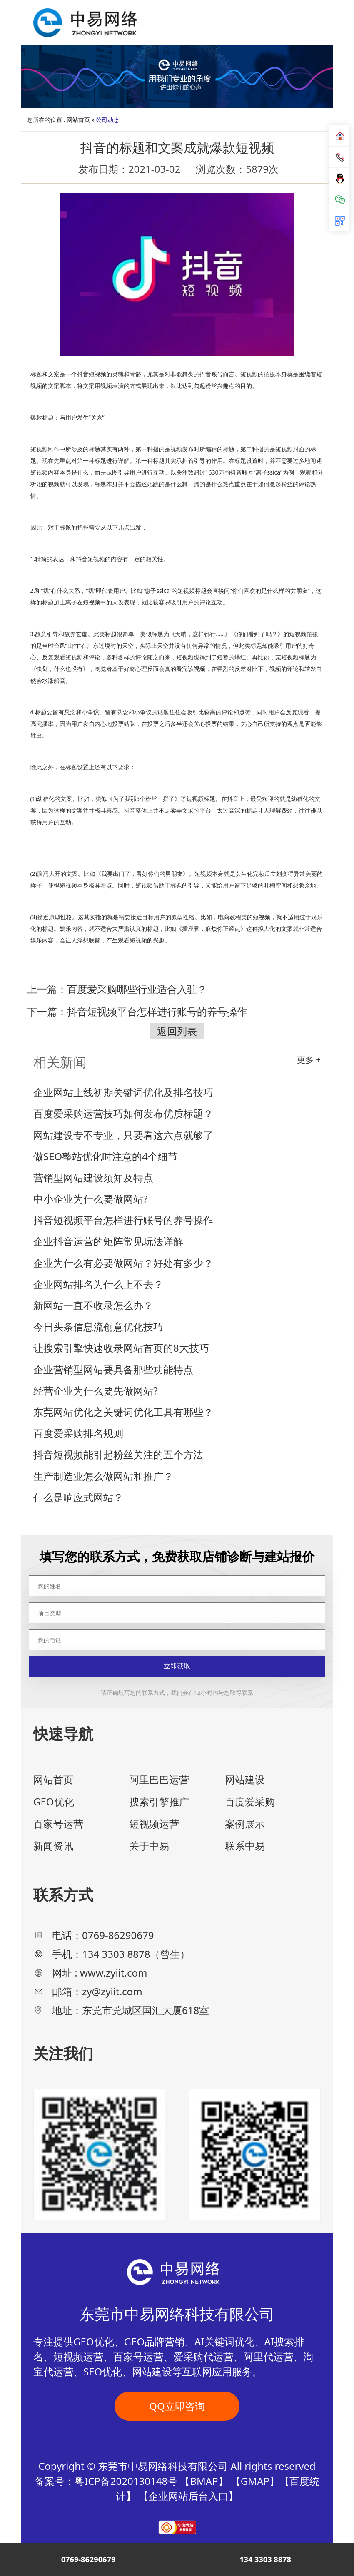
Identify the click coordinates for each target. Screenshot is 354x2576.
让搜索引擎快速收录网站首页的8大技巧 (121, 1348)
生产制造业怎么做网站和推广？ (103, 1476)
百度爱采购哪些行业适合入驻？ (137, 989)
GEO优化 (53, 1801)
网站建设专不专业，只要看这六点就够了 (123, 1135)
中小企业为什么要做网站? (90, 1199)
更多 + (309, 1060)
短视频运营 (154, 1823)
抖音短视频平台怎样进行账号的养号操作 (157, 1011)
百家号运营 (58, 1823)
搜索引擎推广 (159, 1801)
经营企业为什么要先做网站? (95, 1390)
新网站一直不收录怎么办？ (93, 1305)
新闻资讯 (53, 1845)
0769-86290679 (88, 2559)
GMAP (255, 2481)
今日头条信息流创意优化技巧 (98, 1326)
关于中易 (149, 1845)
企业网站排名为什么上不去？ (98, 1284)
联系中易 (245, 1845)
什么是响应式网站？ (78, 1497)
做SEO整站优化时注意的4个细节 (105, 1156)
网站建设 (245, 1779)
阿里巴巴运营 (159, 1779)
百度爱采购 (250, 1801)
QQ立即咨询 (177, 2406)
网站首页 (78, 120)
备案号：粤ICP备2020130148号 (106, 2481)
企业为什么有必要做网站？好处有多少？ (123, 1263)
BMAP (204, 2481)
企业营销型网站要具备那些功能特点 (113, 1369)
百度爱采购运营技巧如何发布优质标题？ (123, 1113)
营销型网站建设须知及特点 (93, 1177)
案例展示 (245, 1823)
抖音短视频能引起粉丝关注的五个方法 (118, 1454)
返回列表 (177, 1031)
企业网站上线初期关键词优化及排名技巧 (123, 1092)
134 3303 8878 (265, 2559)
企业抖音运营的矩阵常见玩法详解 (108, 1241)
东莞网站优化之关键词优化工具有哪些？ (123, 1412)
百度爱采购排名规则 (78, 1433)
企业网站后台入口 (188, 2496)
